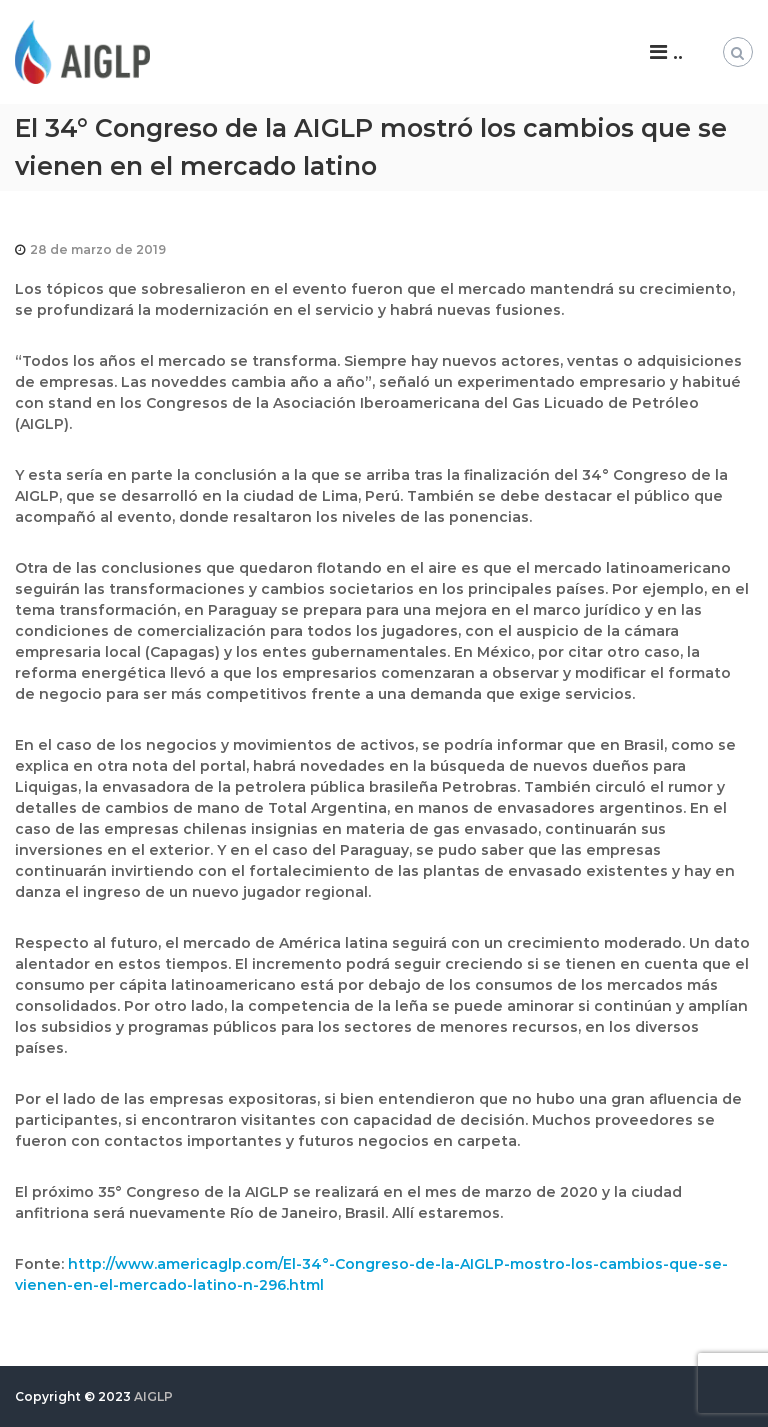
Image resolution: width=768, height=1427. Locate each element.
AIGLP (153, 1396)
